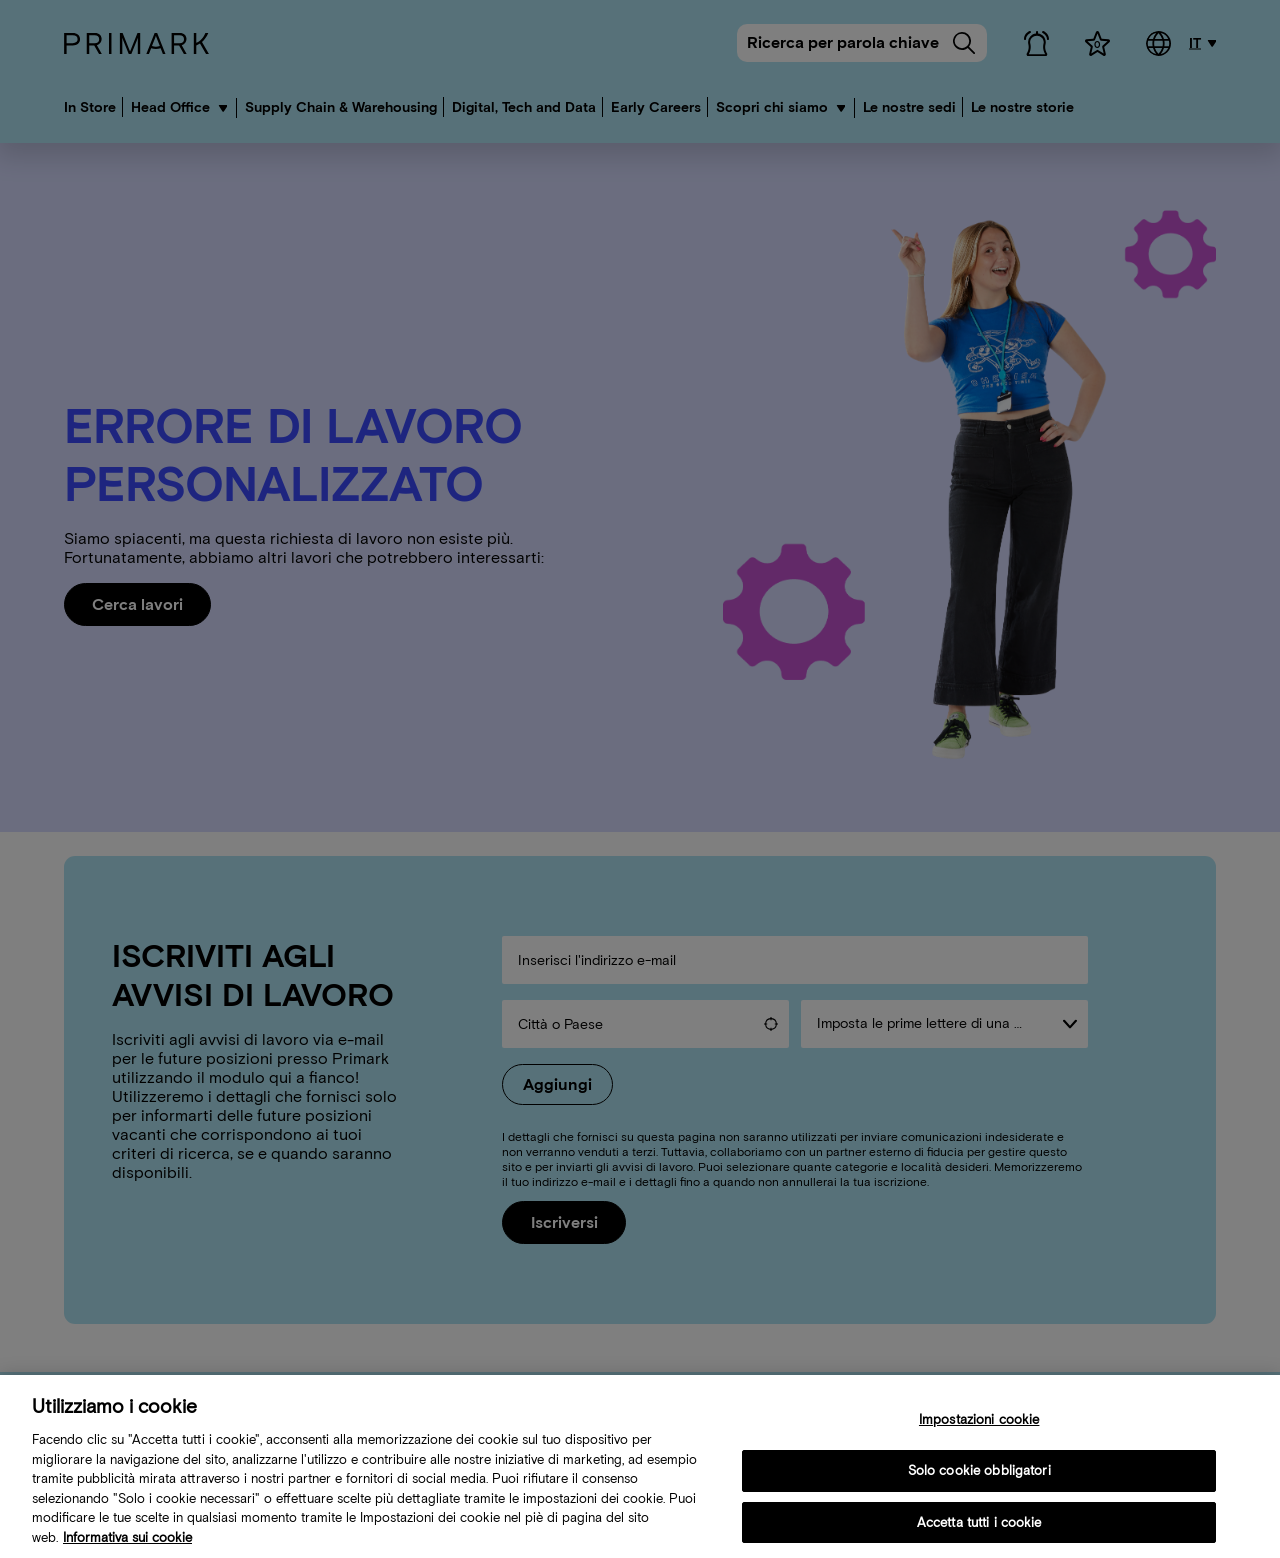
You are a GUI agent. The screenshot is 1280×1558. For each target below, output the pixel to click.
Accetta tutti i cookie (979, 1532)
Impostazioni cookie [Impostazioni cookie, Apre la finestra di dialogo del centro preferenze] (979, 1430)
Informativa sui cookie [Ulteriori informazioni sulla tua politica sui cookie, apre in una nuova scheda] (127, 1547)
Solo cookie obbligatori (979, 1480)
